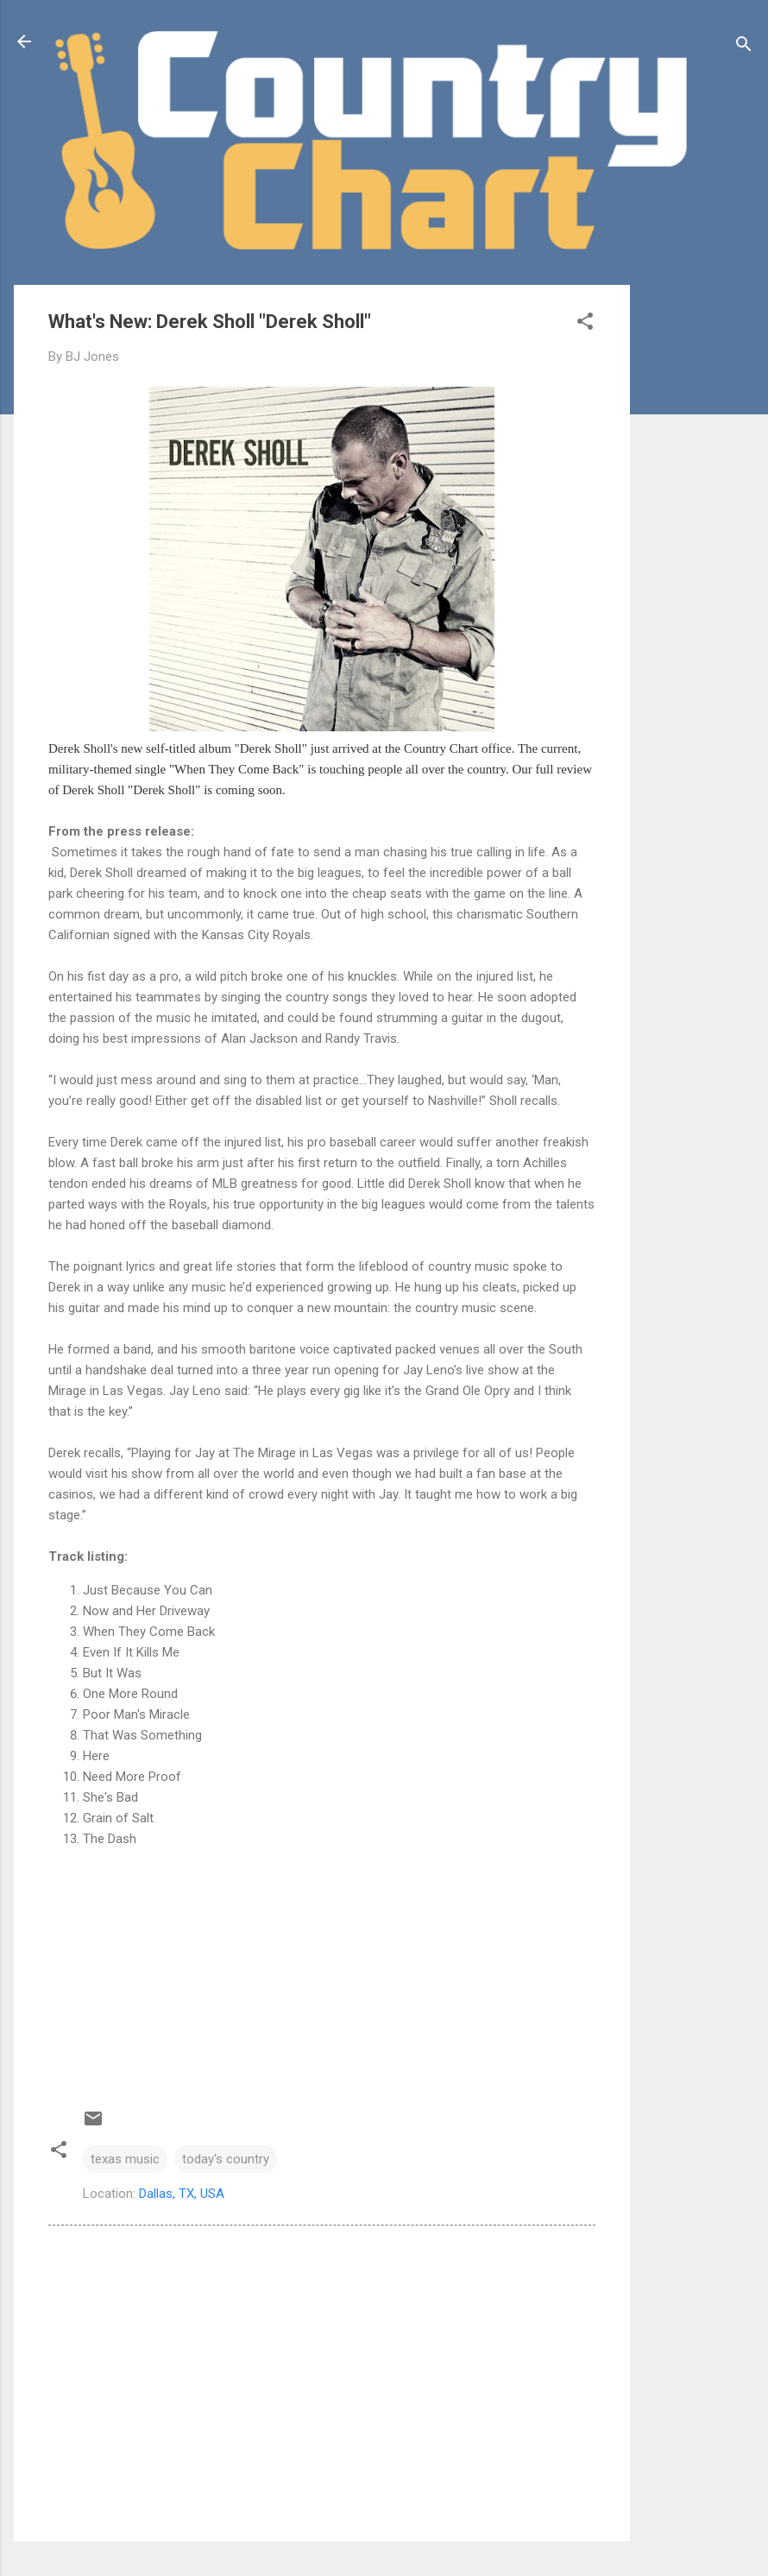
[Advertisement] (699, 544)
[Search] (743, 47)
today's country (225, 2159)
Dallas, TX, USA (181, 2193)
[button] (585, 324)
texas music (125, 2159)
